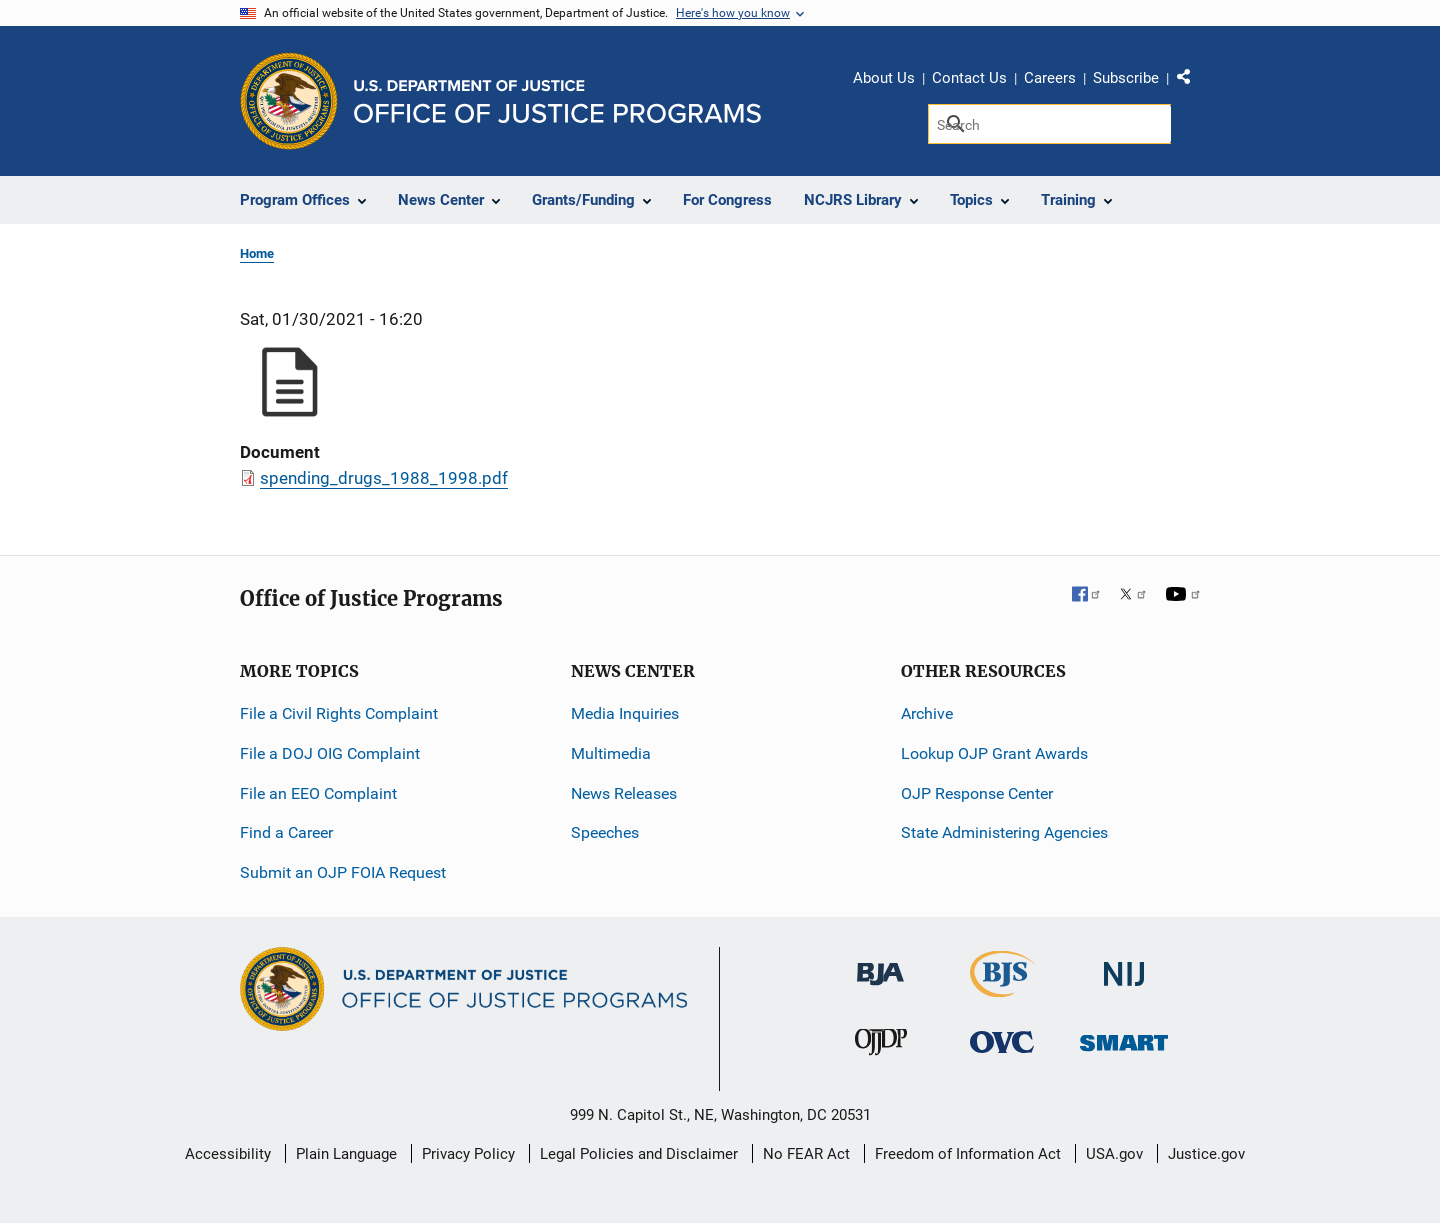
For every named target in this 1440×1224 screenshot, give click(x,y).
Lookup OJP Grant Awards (994, 753)
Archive (927, 713)
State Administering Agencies (1004, 832)
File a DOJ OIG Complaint (330, 753)
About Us (884, 78)
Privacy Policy (468, 1154)
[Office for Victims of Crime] (1002, 1041)
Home (257, 253)
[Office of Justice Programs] (289, 101)
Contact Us (969, 78)
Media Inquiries (625, 713)
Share (1191, 81)
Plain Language (346, 1154)
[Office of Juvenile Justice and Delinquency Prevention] (881, 1046)
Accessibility (228, 1154)
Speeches (605, 832)
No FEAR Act (806, 1154)
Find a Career (286, 832)
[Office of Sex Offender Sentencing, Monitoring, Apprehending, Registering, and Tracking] (1124, 1037)
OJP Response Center (977, 793)
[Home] (557, 101)
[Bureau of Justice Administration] (880, 964)
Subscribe (1126, 78)
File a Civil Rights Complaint (339, 713)
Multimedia (611, 753)
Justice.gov (1206, 1154)
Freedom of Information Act (968, 1154)
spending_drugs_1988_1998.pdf (384, 478)
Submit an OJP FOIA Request (343, 872)
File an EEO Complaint (318, 793)
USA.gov (1114, 1154)
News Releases (624, 793)
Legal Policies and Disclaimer (639, 1154)
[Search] (1049, 124)
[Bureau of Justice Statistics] (1002, 988)
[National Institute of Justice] (1124, 965)
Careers (1050, 78)
